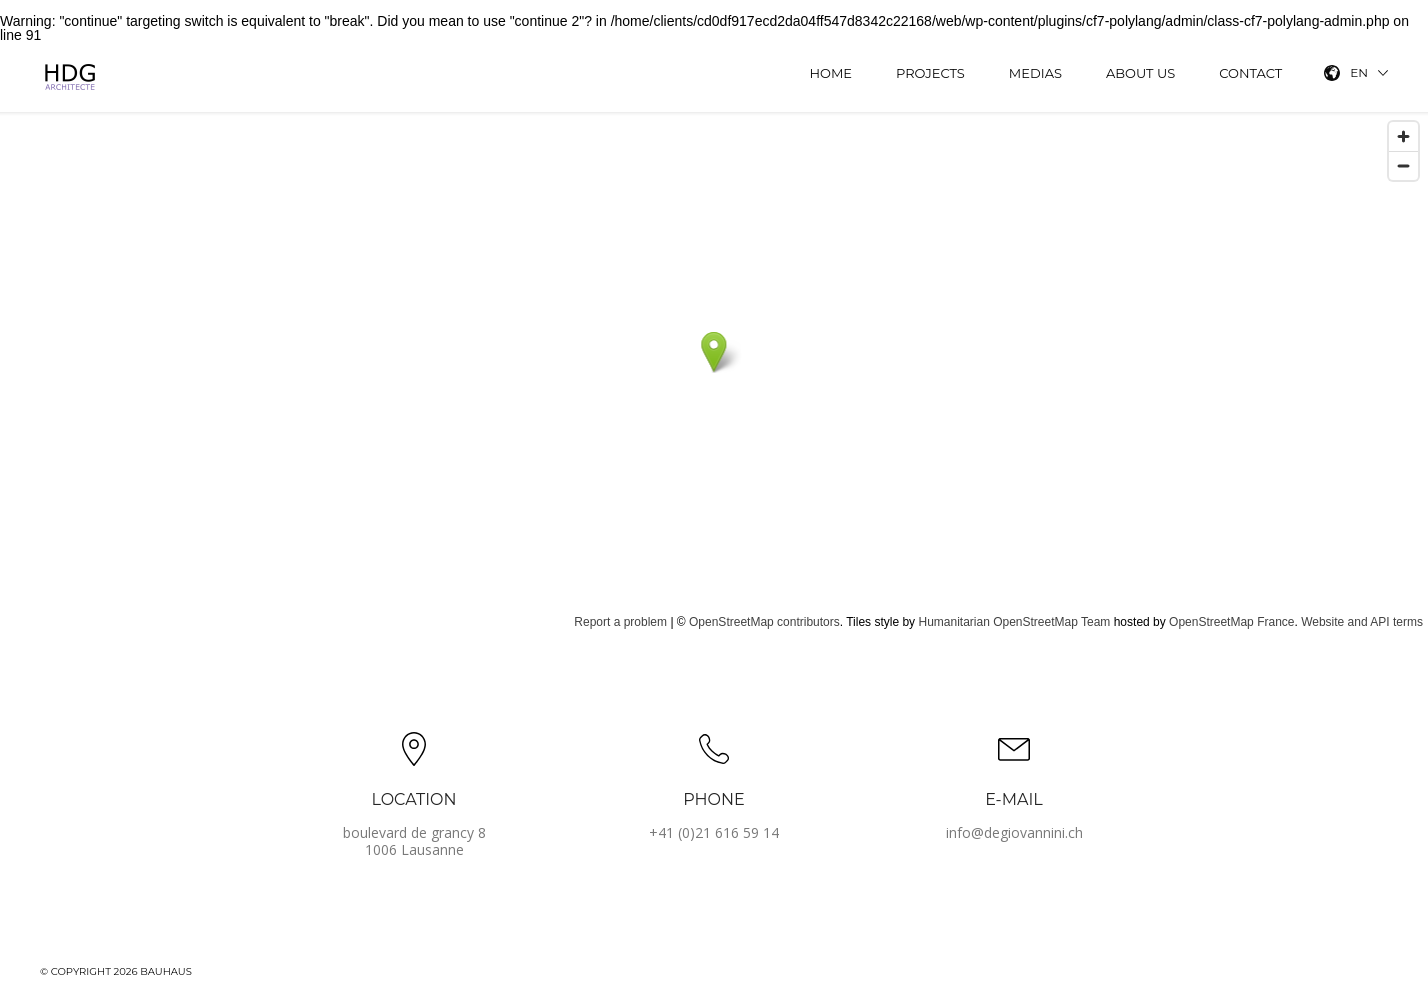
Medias (1035, 73)
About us (1140, 73)
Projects (930, 73)
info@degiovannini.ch (1014, 832)
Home (830, 73)
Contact (1250, 73)
